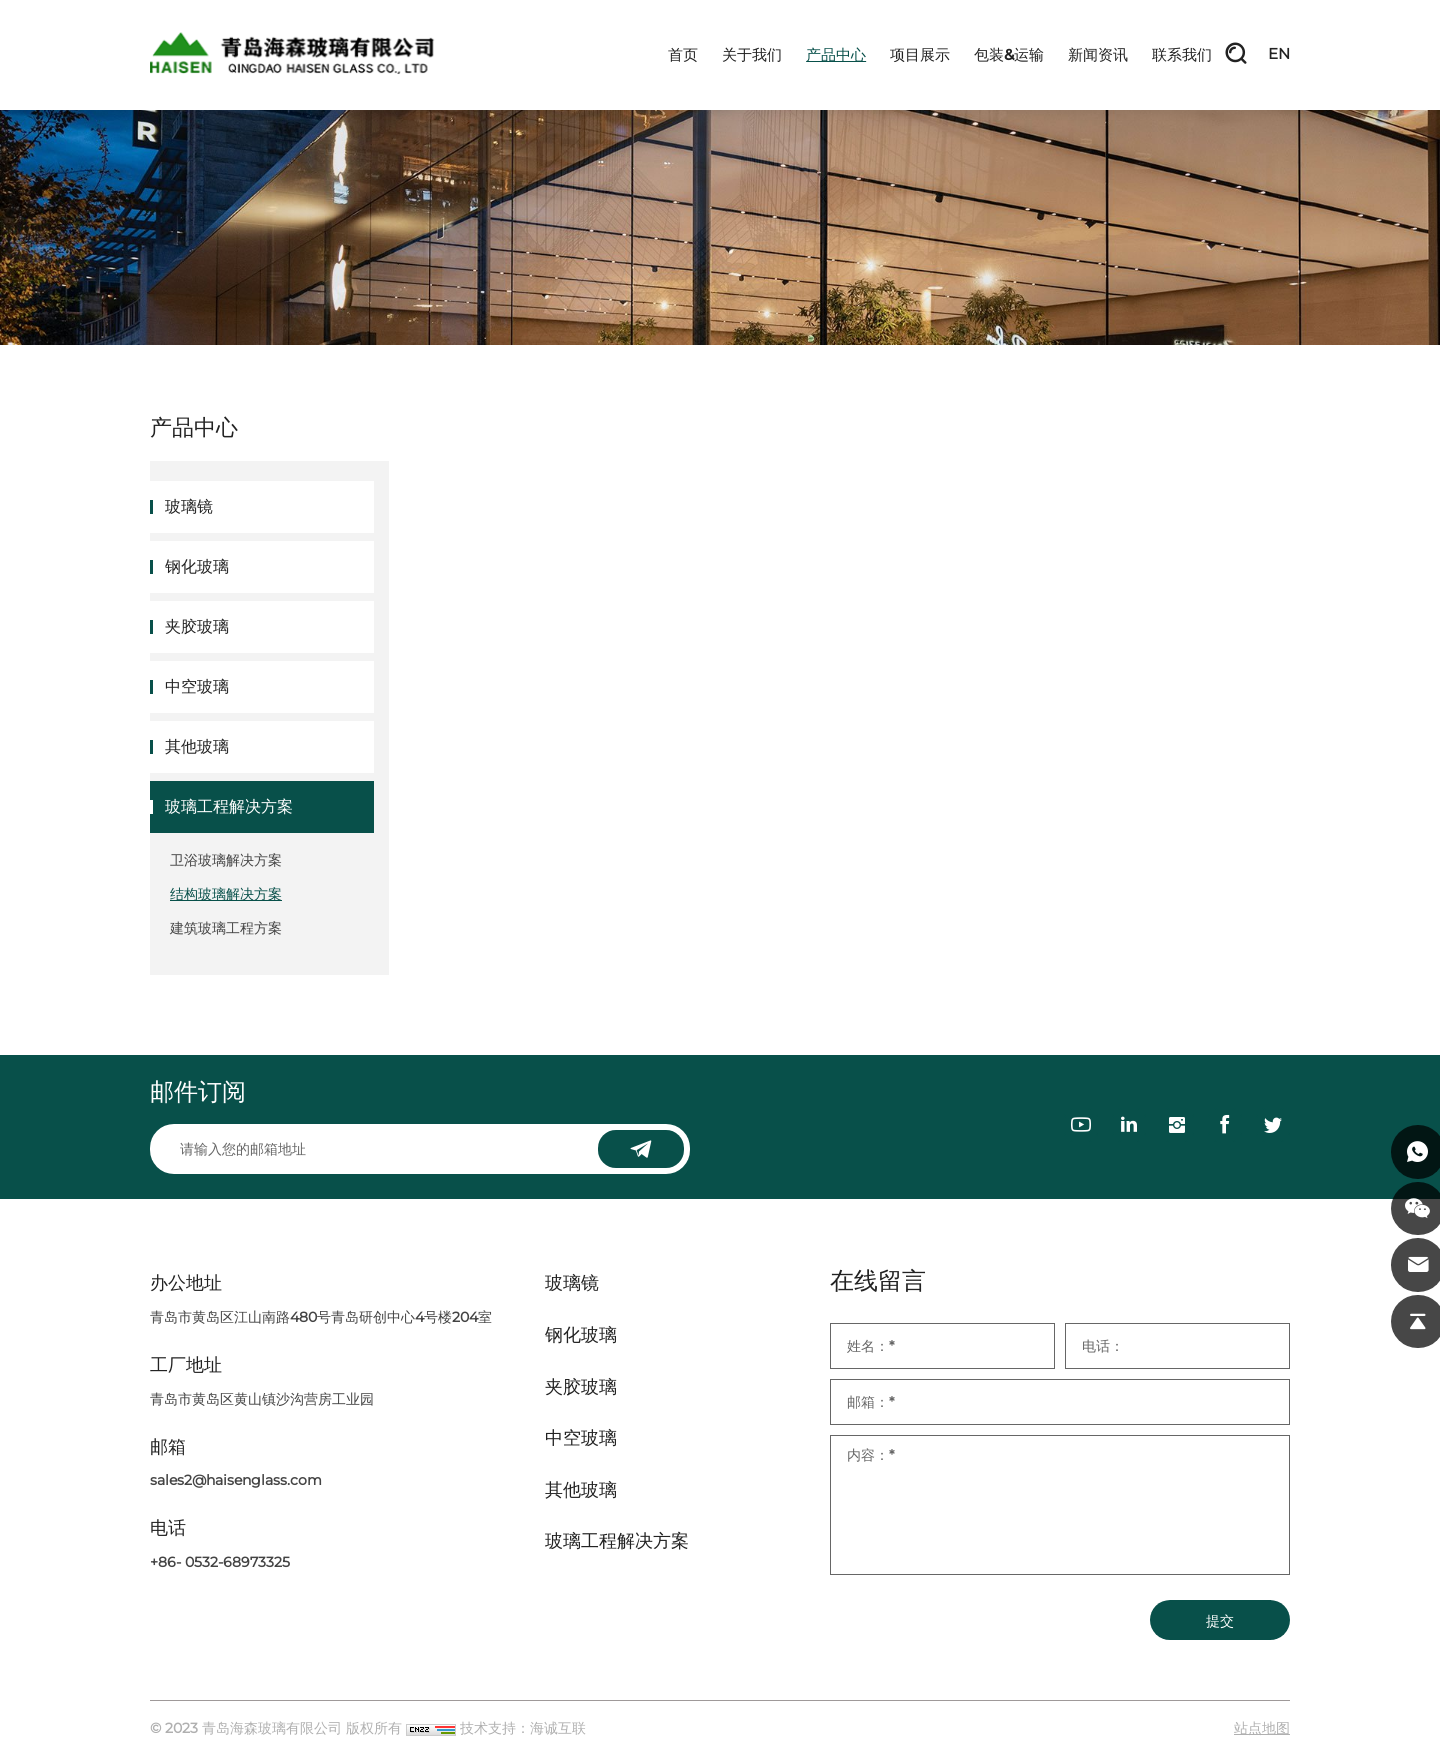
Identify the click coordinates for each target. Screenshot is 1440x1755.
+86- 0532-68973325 (220, 1562)
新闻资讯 (1098, 54)
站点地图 (1262, 1728)
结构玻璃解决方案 (226, 894)
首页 (683, 54)
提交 (1220, 1621)
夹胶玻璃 (197, 626)
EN (1279, 54)
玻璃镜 (189, 506)
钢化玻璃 (197, 566)
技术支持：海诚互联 (523, 1728)
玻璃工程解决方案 (229, 806)
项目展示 (920, 54)
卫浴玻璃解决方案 (226, 860)
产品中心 (836, 54)
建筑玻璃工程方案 (226, 928)
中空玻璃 (197, 686)
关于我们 (752, 54)
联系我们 (1182, 54)
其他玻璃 (197, 746)
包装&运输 (1009, 54)
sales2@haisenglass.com (236, 1480)
